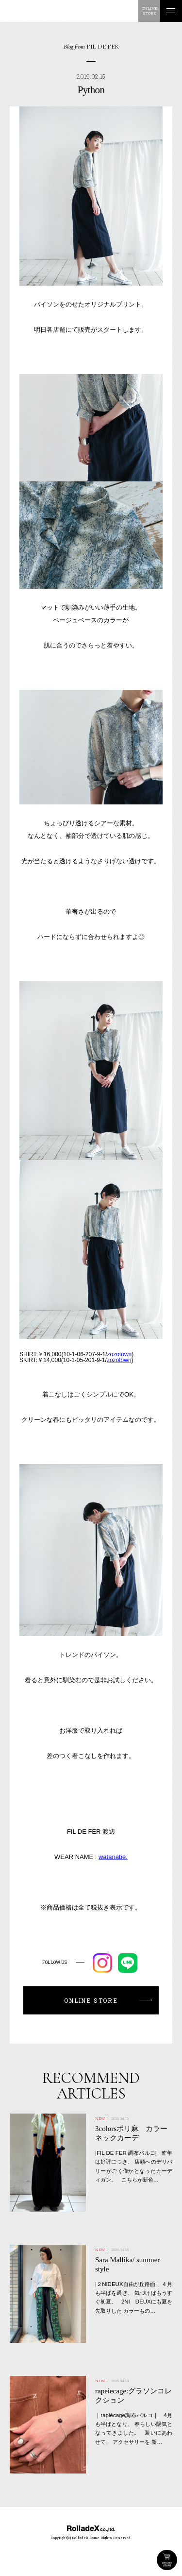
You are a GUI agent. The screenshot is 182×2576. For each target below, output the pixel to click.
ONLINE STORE (167, 2560)
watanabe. (113, 1856)
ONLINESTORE (149, 11)
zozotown (119, 1354)
